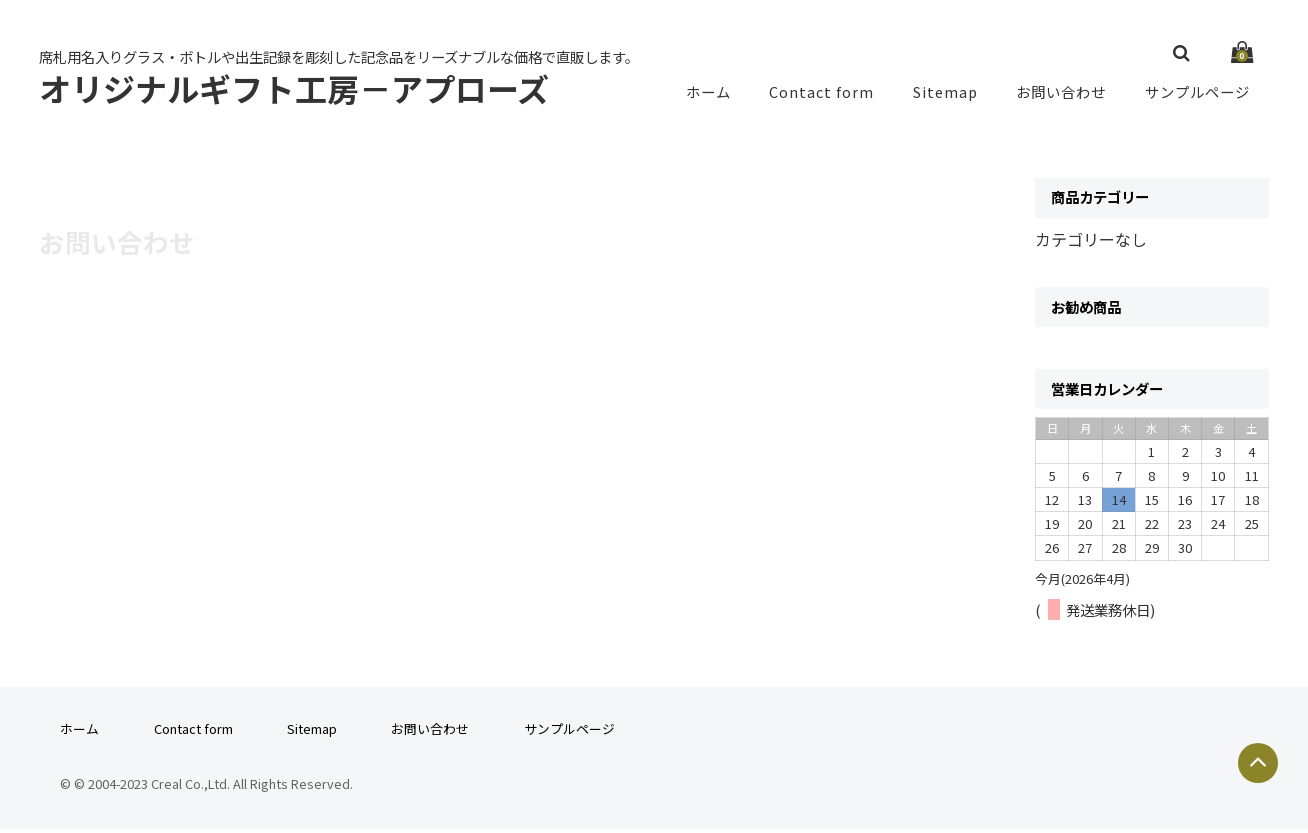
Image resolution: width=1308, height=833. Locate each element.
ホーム (707, 93)
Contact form (820, 93)
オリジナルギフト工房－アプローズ (294, 90)
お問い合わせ (1061, 93)
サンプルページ (1197, 93)
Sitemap (945, 93)
